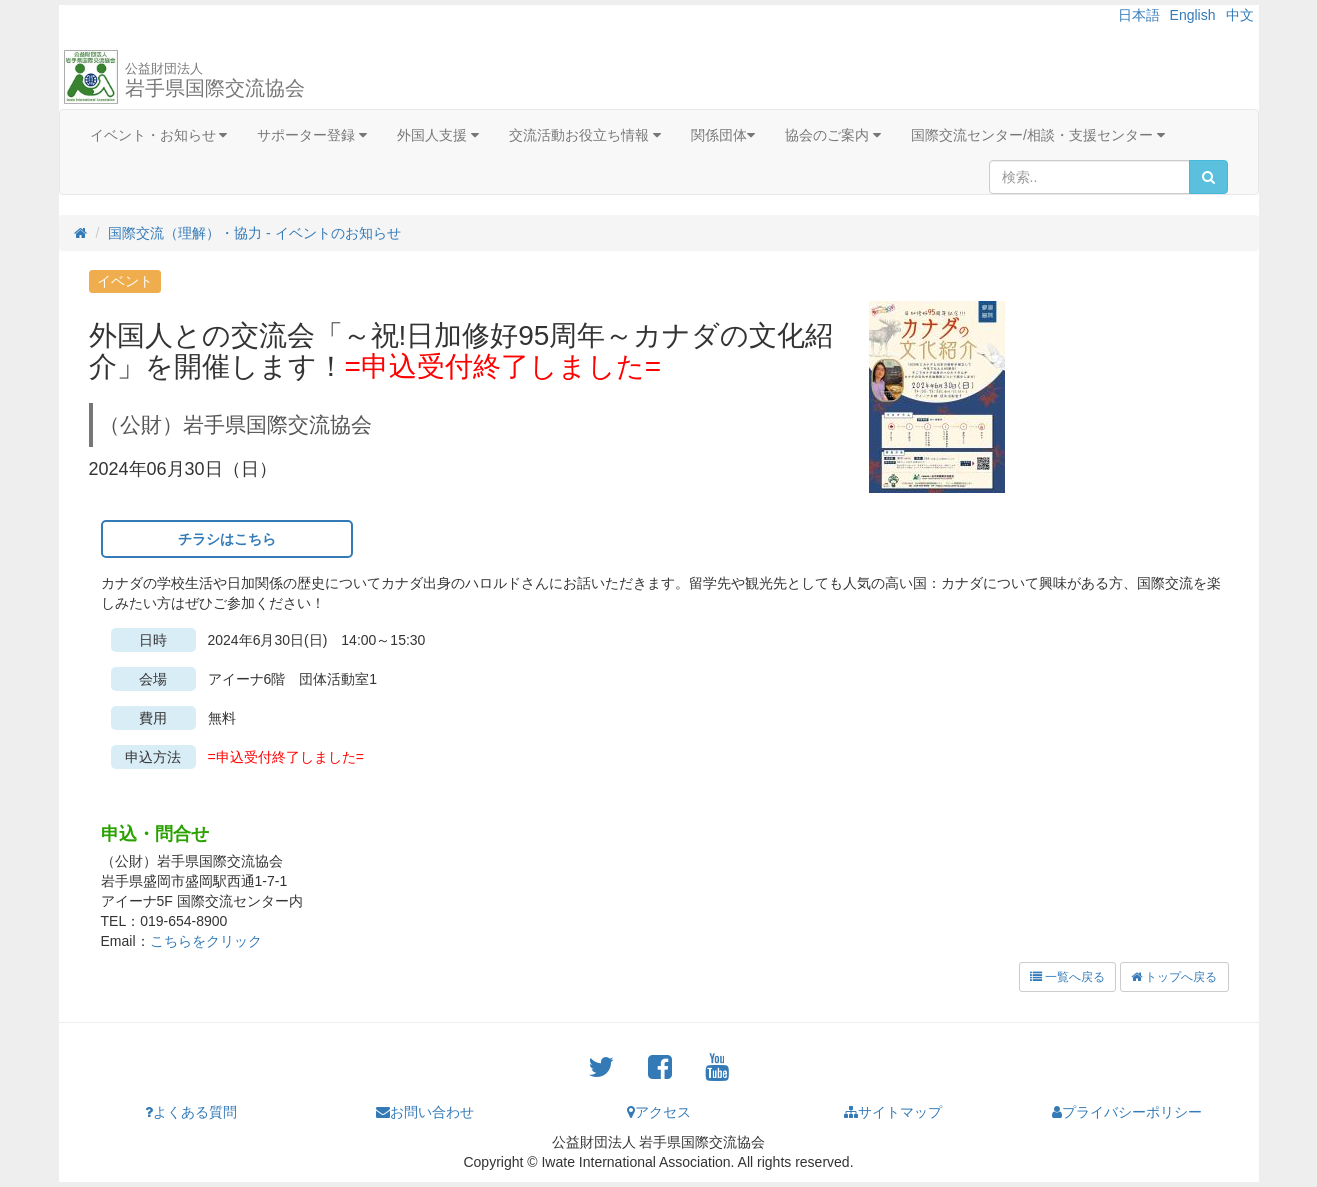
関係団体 (723, 135)
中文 (1240, 15)
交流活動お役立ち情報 (585, 135)
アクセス (659, 1112)
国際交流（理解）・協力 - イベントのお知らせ (254, 233)
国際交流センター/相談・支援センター (1038, 135)
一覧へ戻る (1067, 977)
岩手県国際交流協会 (215, 80)
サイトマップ (893, 1112)
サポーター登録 (312, 135)
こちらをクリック (206, 941)
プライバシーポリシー (1127, 1112)
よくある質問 (191, 1112)
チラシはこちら (227, 539)
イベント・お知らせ (159, 135)
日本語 (1139, 15)
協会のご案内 (833, 135)
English (1193, 15)
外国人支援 (438, 135)
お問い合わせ (425, 1112)
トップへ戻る (1174, 977)
